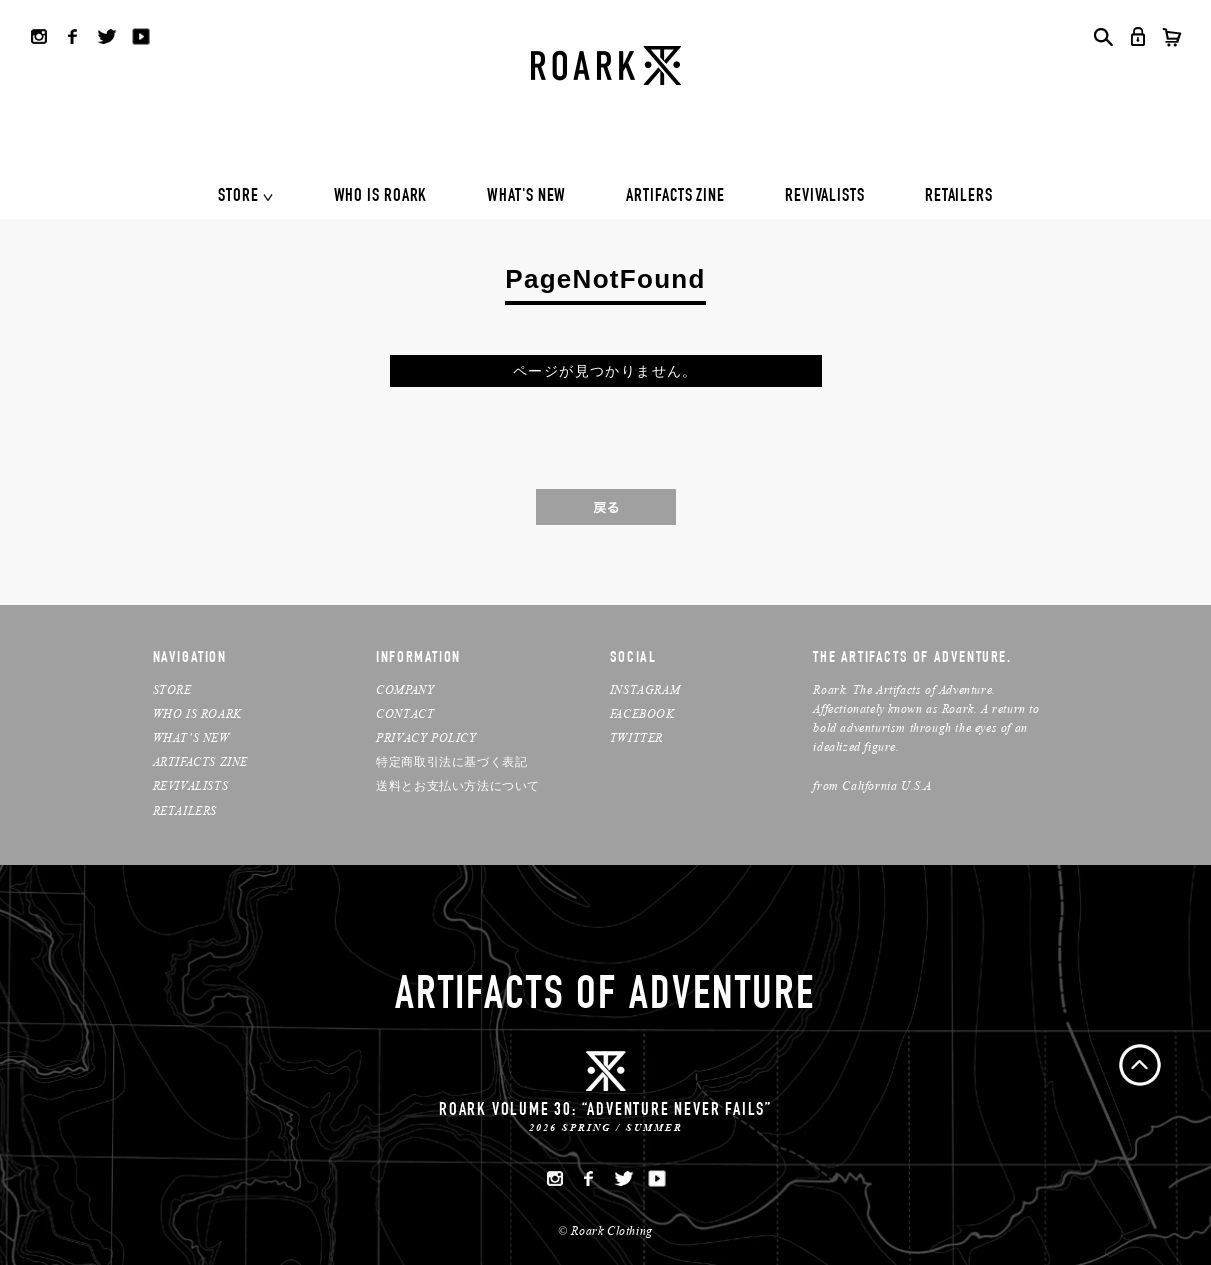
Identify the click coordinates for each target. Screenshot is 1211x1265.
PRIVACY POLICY (426, 737)
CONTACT (405, 713)
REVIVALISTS (825, 197)
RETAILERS (959, 197)
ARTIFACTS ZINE (675, 197)
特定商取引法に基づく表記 (451, 761)
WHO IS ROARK (381, 197)
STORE (238, 197)
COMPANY (405, 689)
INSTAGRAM (645, 689)
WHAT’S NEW (191, 737)
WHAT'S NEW (526, 197)
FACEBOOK (642, 713)
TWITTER (636, 737)
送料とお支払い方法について (458, 785)
